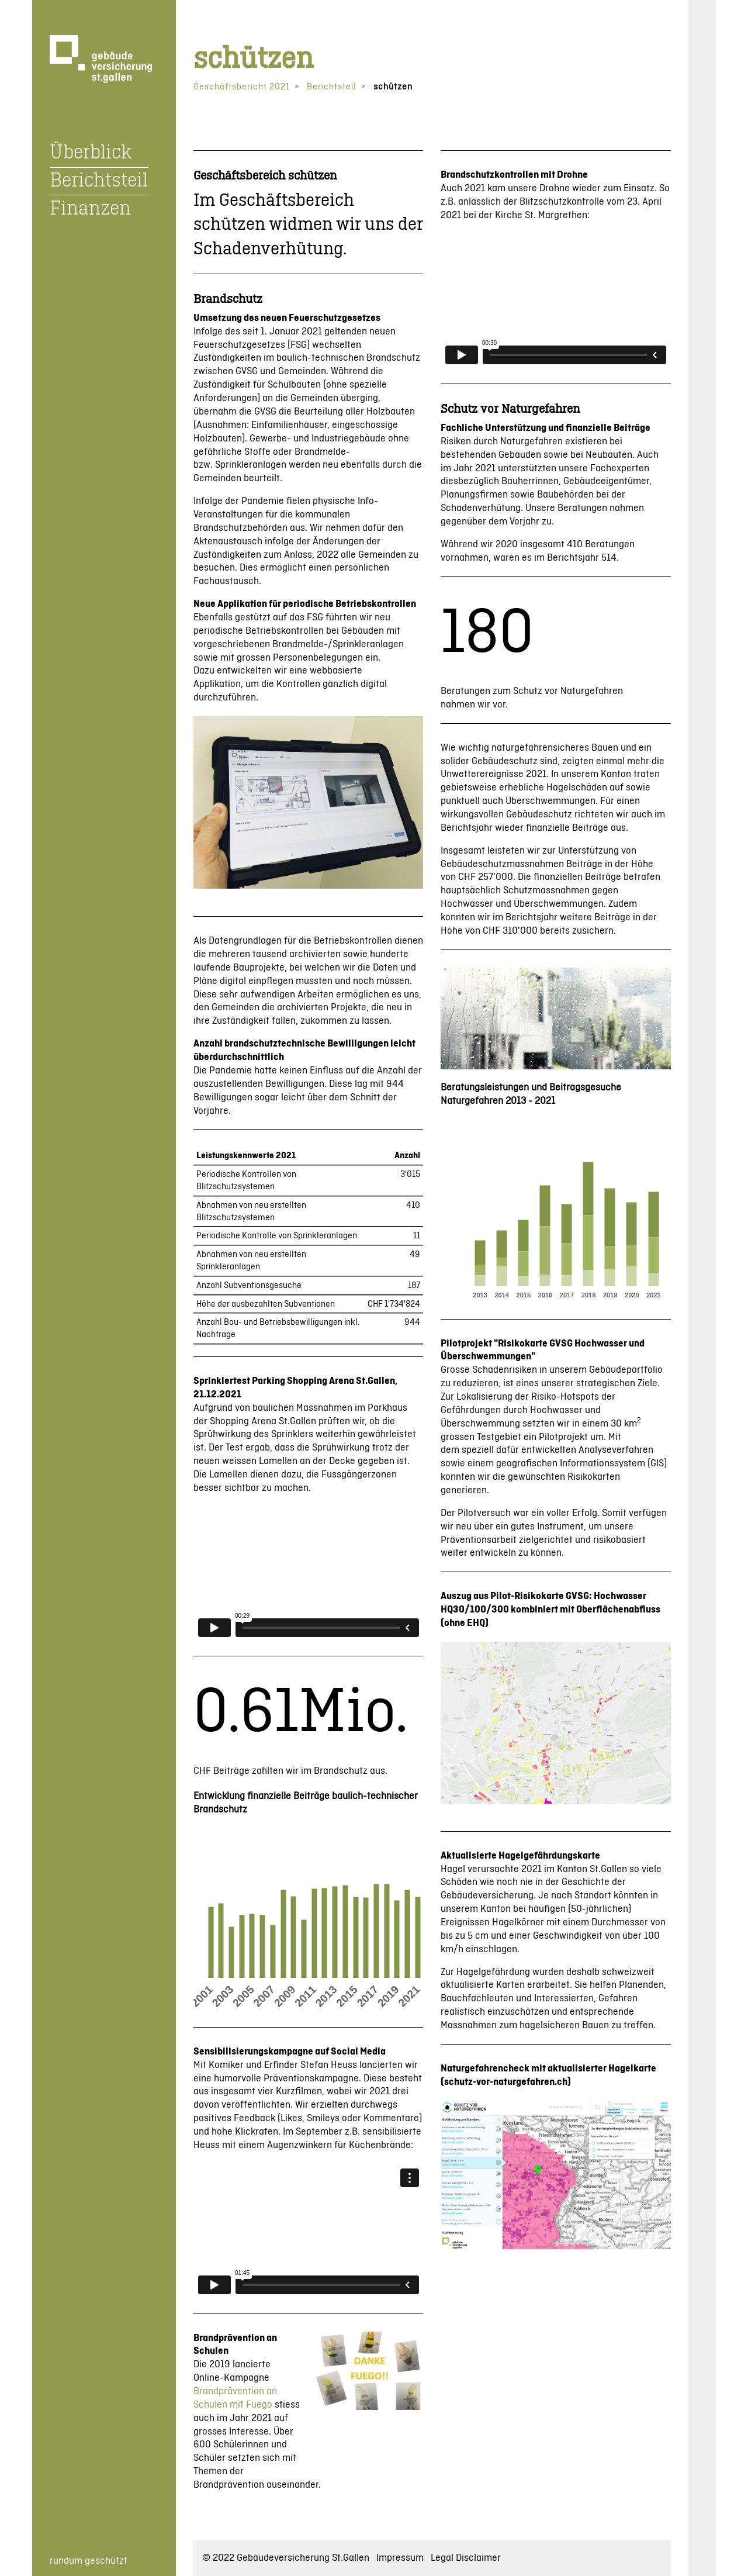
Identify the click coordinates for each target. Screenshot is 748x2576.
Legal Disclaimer (466, 2558)
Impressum (400, 2558)
